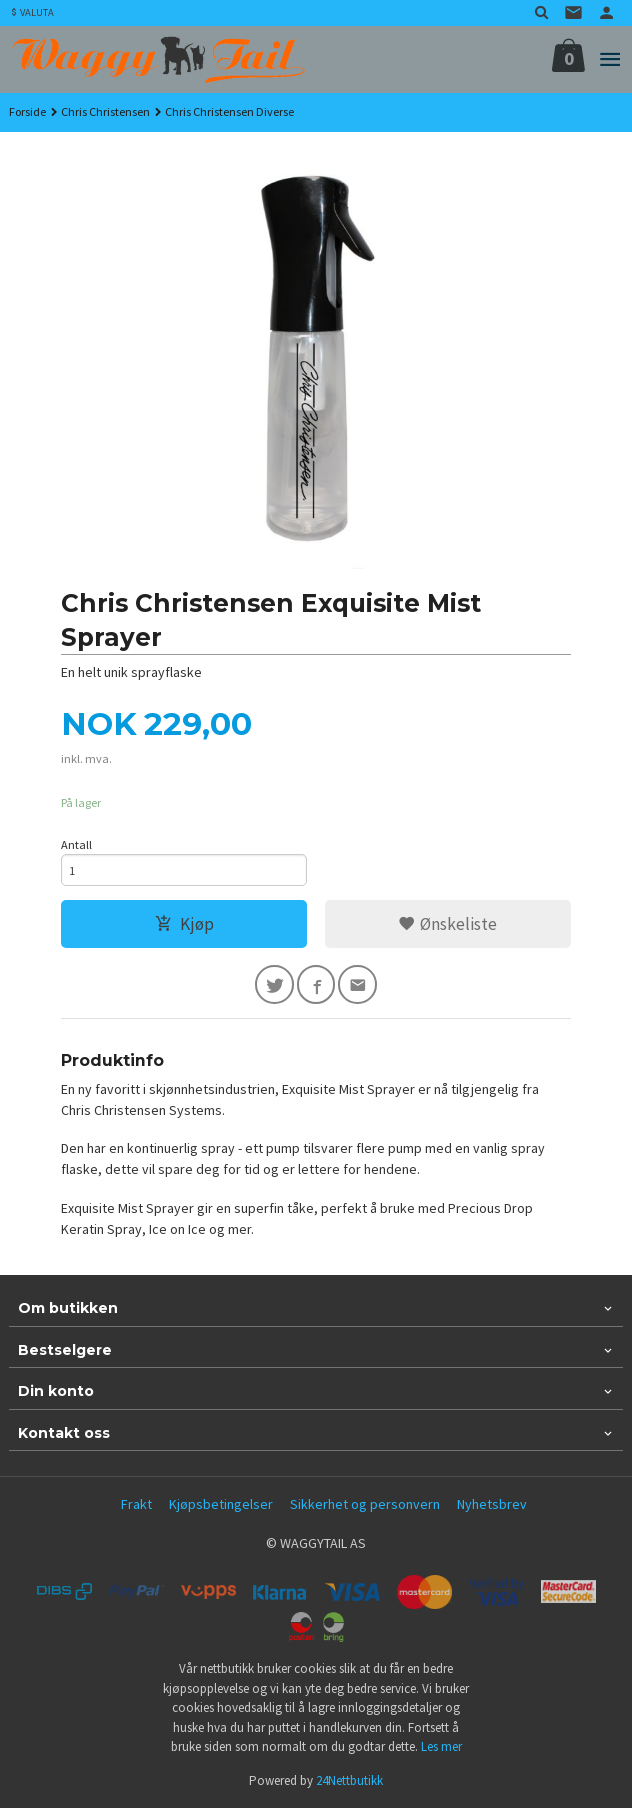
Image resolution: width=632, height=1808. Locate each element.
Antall (76, 844)
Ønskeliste (447, 924)
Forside (27, 111)
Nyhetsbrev (492, 1504)
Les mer (441, 1746)
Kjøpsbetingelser (221, 1504)
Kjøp (184, 924)
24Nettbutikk (349, 1780)
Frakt (136, 1504)
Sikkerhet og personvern (365, 1504)
